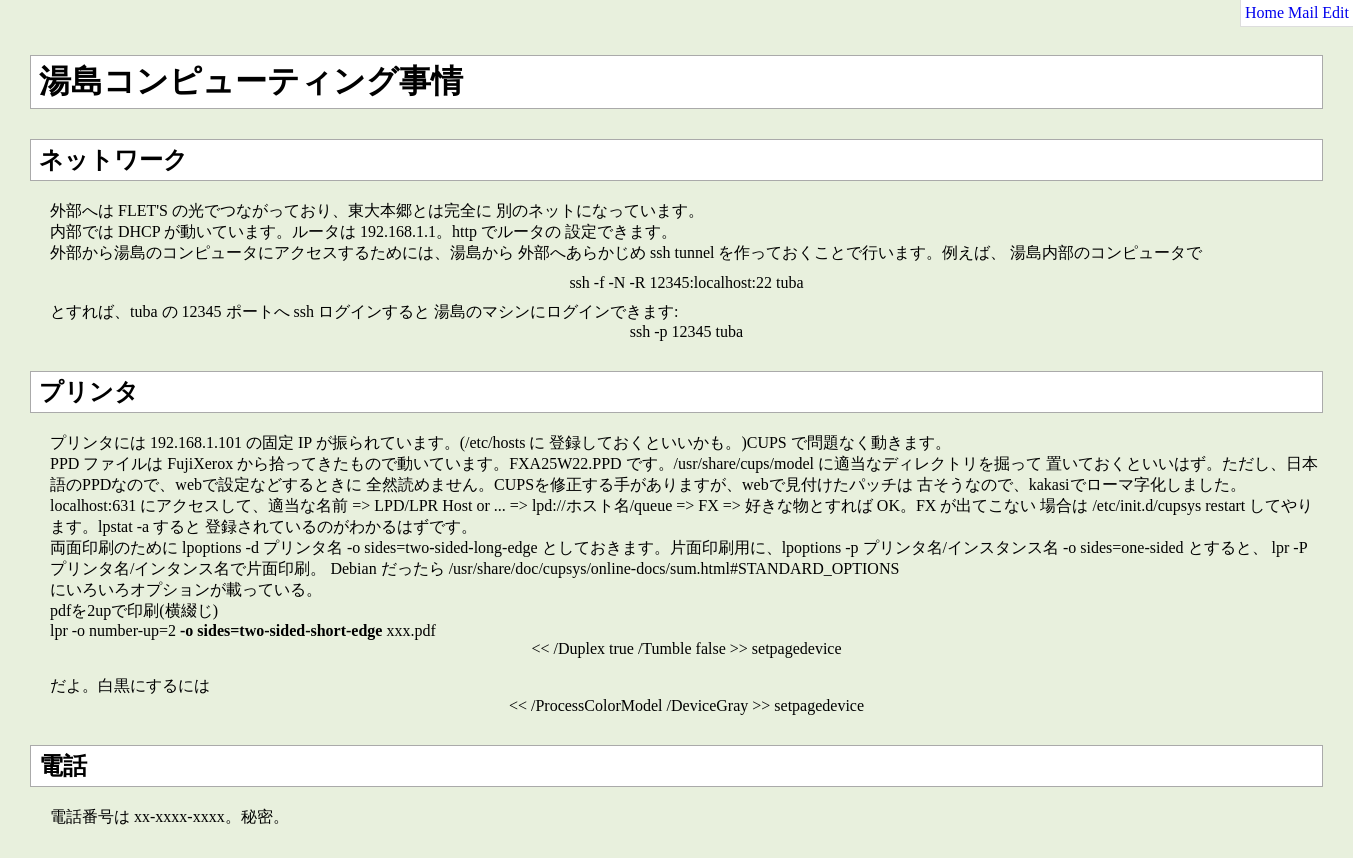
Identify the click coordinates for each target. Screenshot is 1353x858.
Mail (1303, 12)
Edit (1335, 12)
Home (1264, 12)
